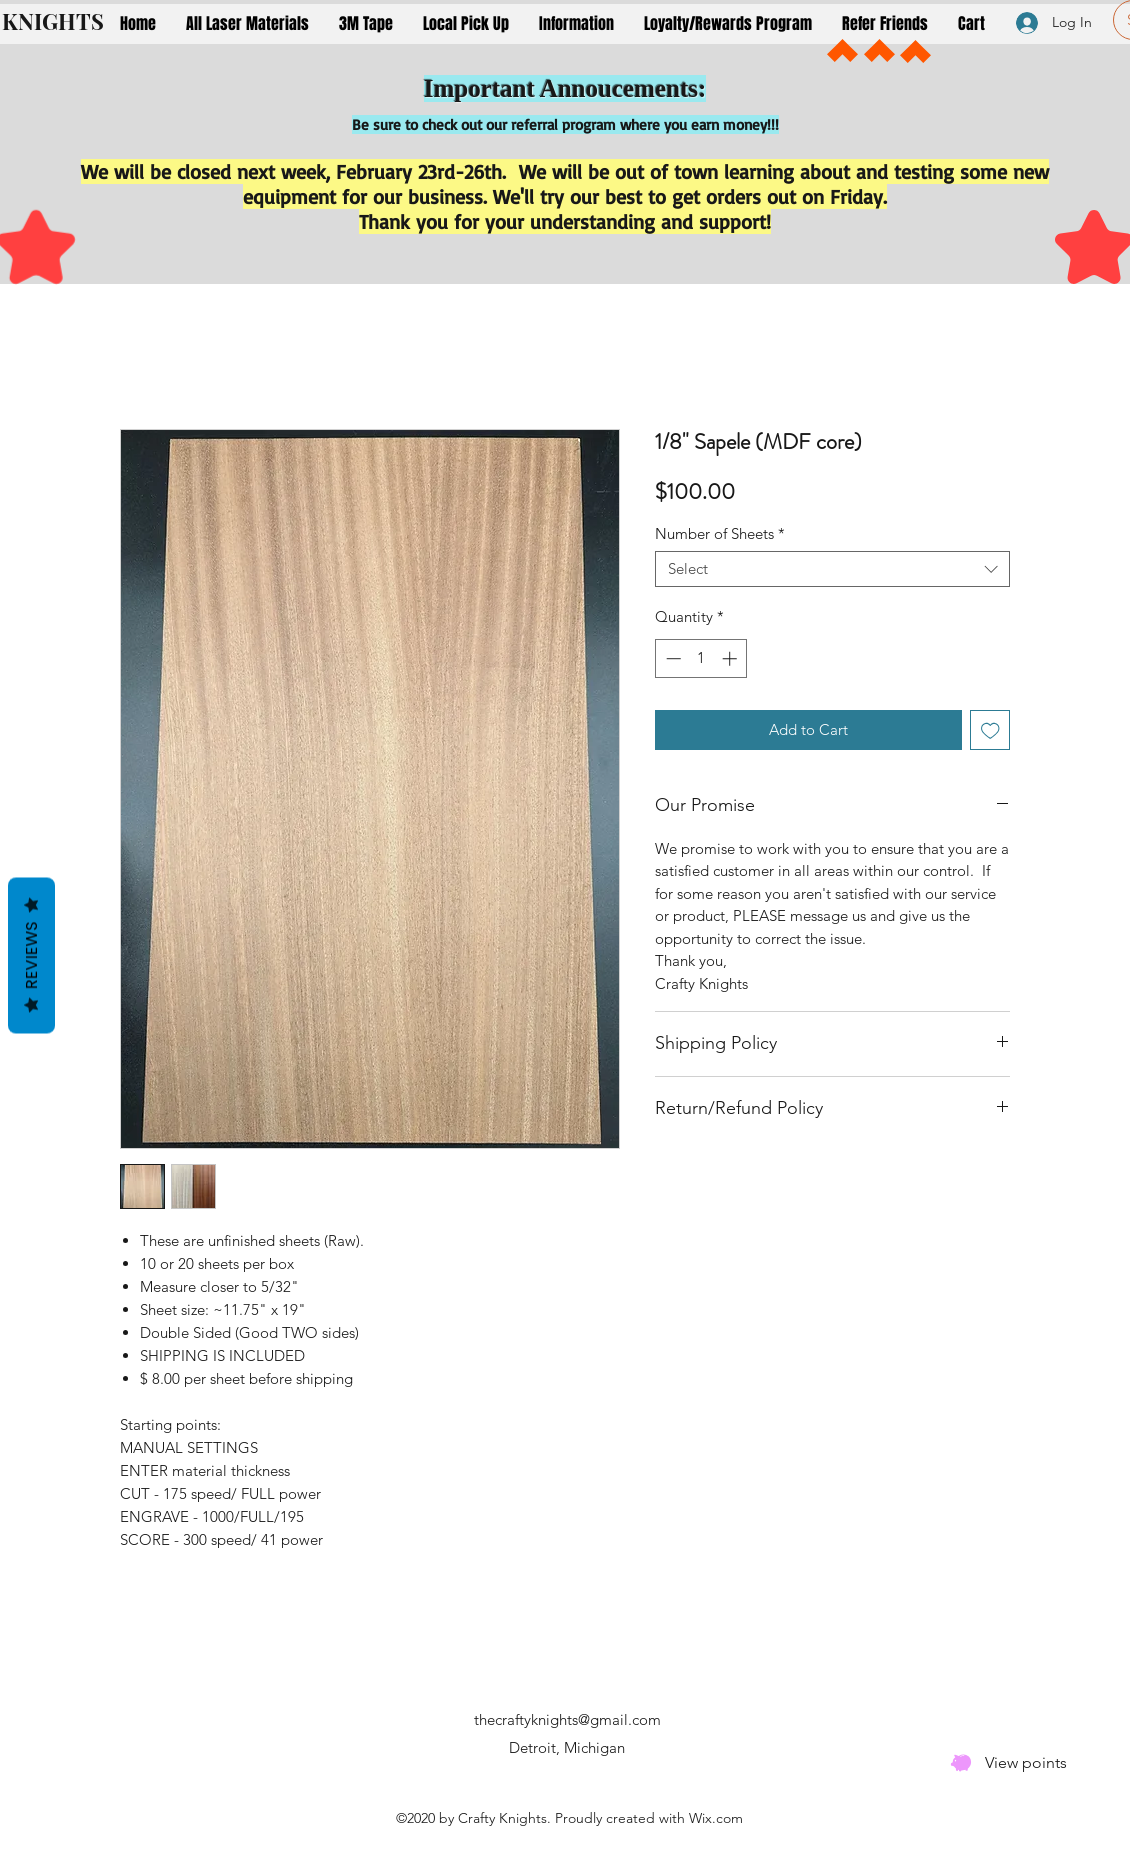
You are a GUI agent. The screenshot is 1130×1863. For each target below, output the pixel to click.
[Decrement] (671, 658)
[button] (247, 23)
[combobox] (832, 569)
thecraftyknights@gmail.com (567, 1719)
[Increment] (731, 658)
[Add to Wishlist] (990, 730)
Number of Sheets (720, 534)
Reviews (31, 955)
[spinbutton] (701, 658)
